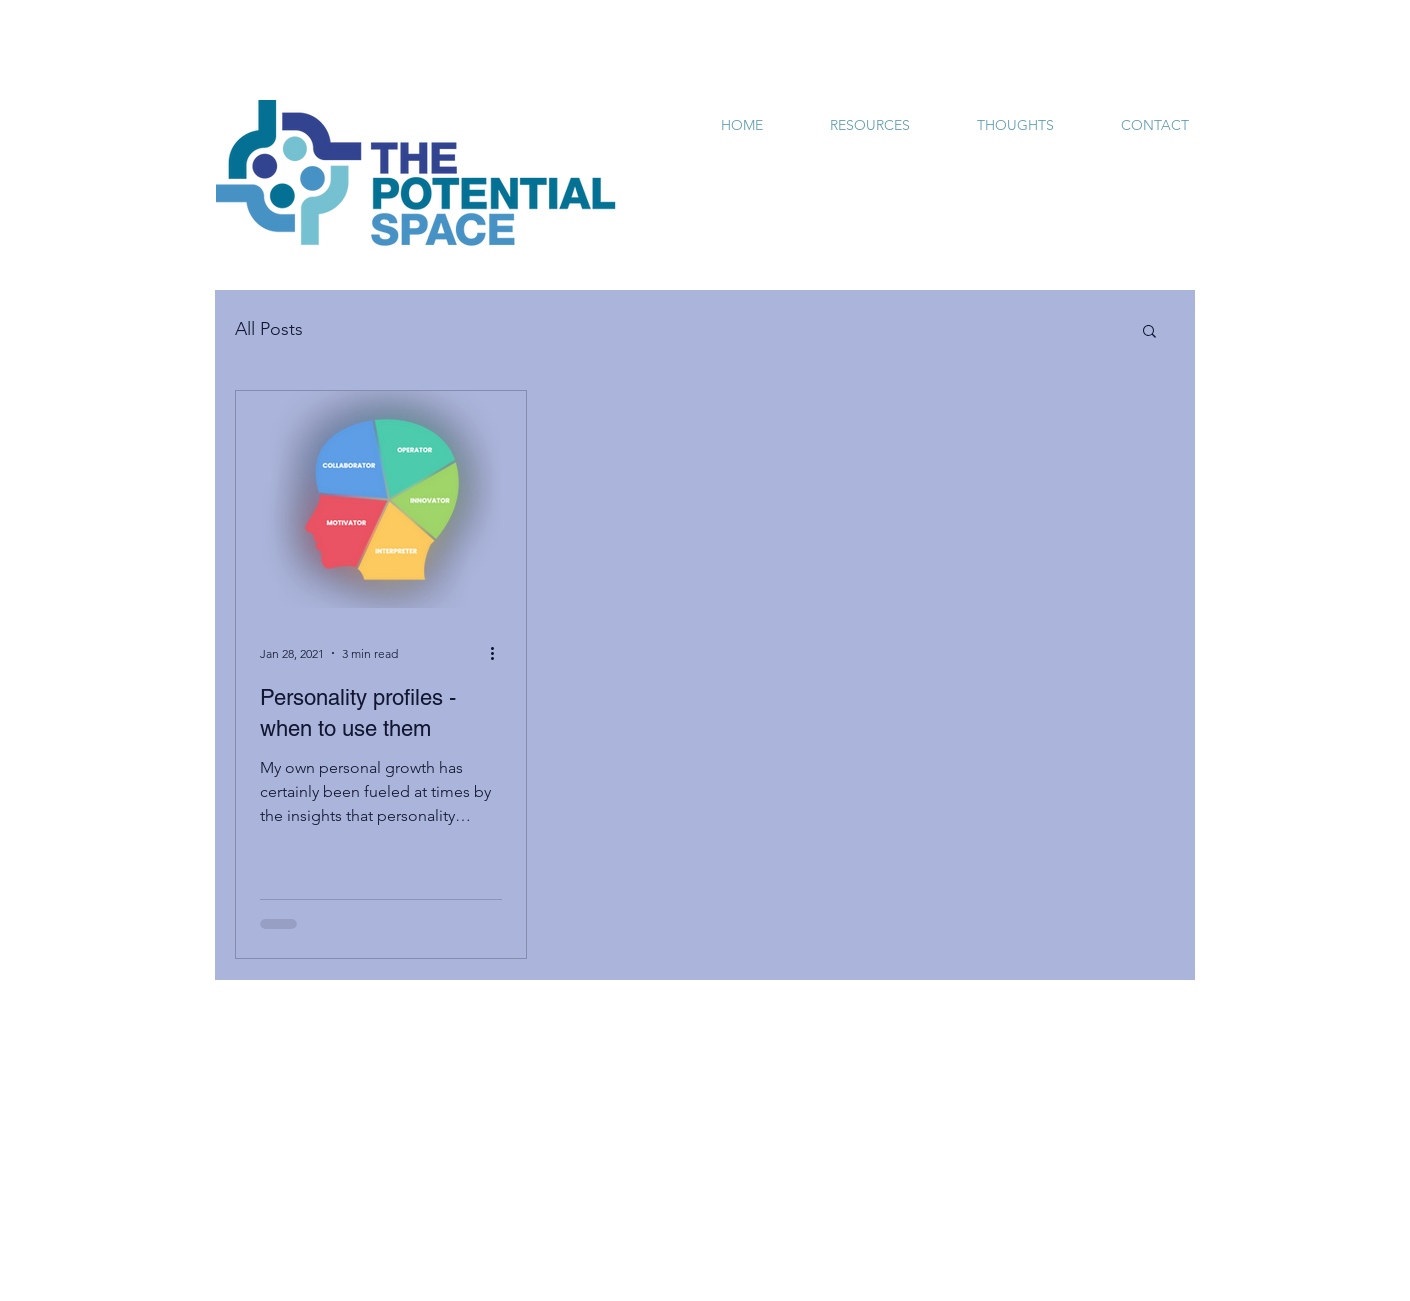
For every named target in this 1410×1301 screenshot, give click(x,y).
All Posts (269, 329)
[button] (1149, 332)
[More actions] (499, 653)
